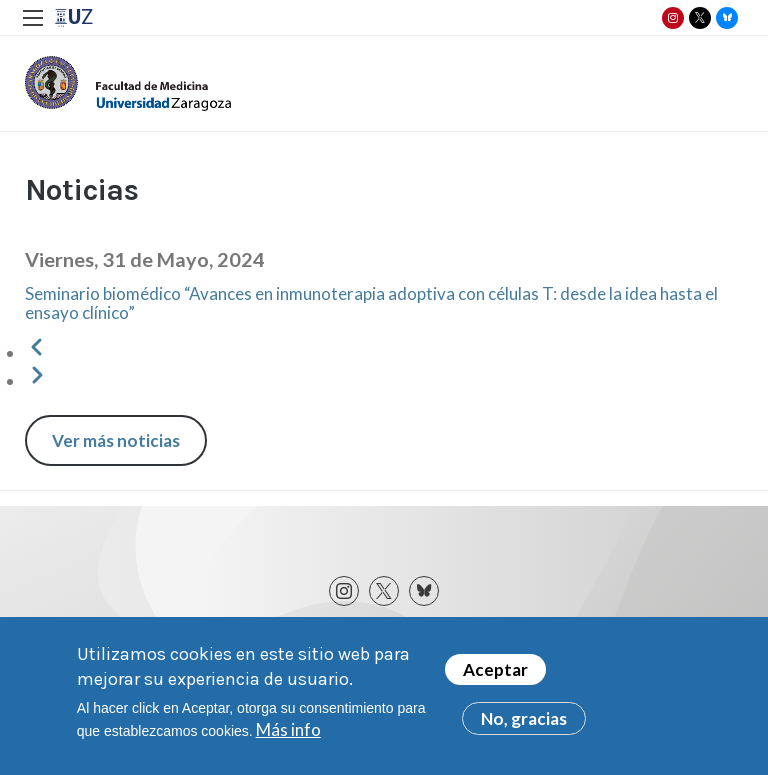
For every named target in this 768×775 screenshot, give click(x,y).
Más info (288, 734)
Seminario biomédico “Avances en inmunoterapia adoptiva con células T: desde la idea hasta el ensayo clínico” (371, 303)
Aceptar (495, 674)
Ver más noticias (116, 440)
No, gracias (524, 723)
